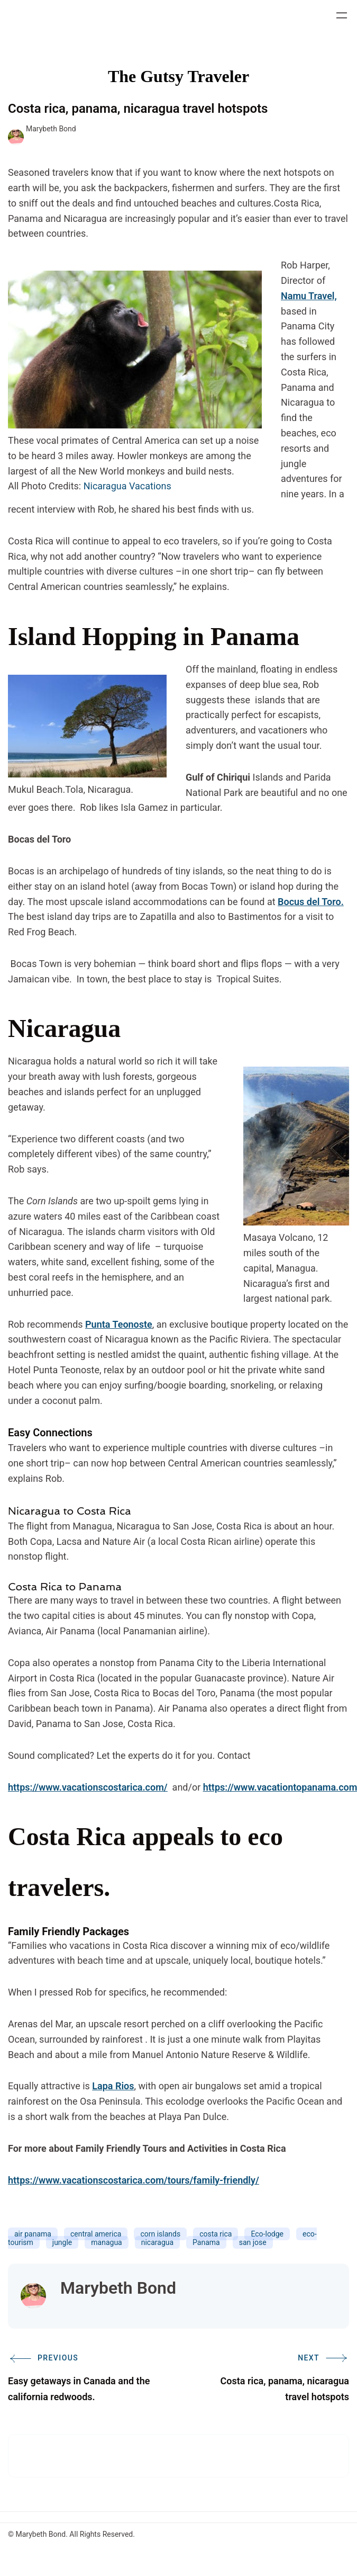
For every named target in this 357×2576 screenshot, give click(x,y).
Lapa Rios (113, 2085)
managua (106, 2242)
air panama (32, 2234)
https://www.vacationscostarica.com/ (88, 1787)
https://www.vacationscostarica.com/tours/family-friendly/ (133, 2180)
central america (95, 2234)
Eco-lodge (267, 2234)
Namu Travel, (309, 295)
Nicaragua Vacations (127, 485)
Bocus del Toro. (311, 901)
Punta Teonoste (118, 1324)
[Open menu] (342, 15)
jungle (62, 2242)
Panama (206, 2242)
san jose (253, 2242)
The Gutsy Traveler (178, 76)
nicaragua (157, 2242)
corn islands (160, 2234)
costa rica (215, 2234)
